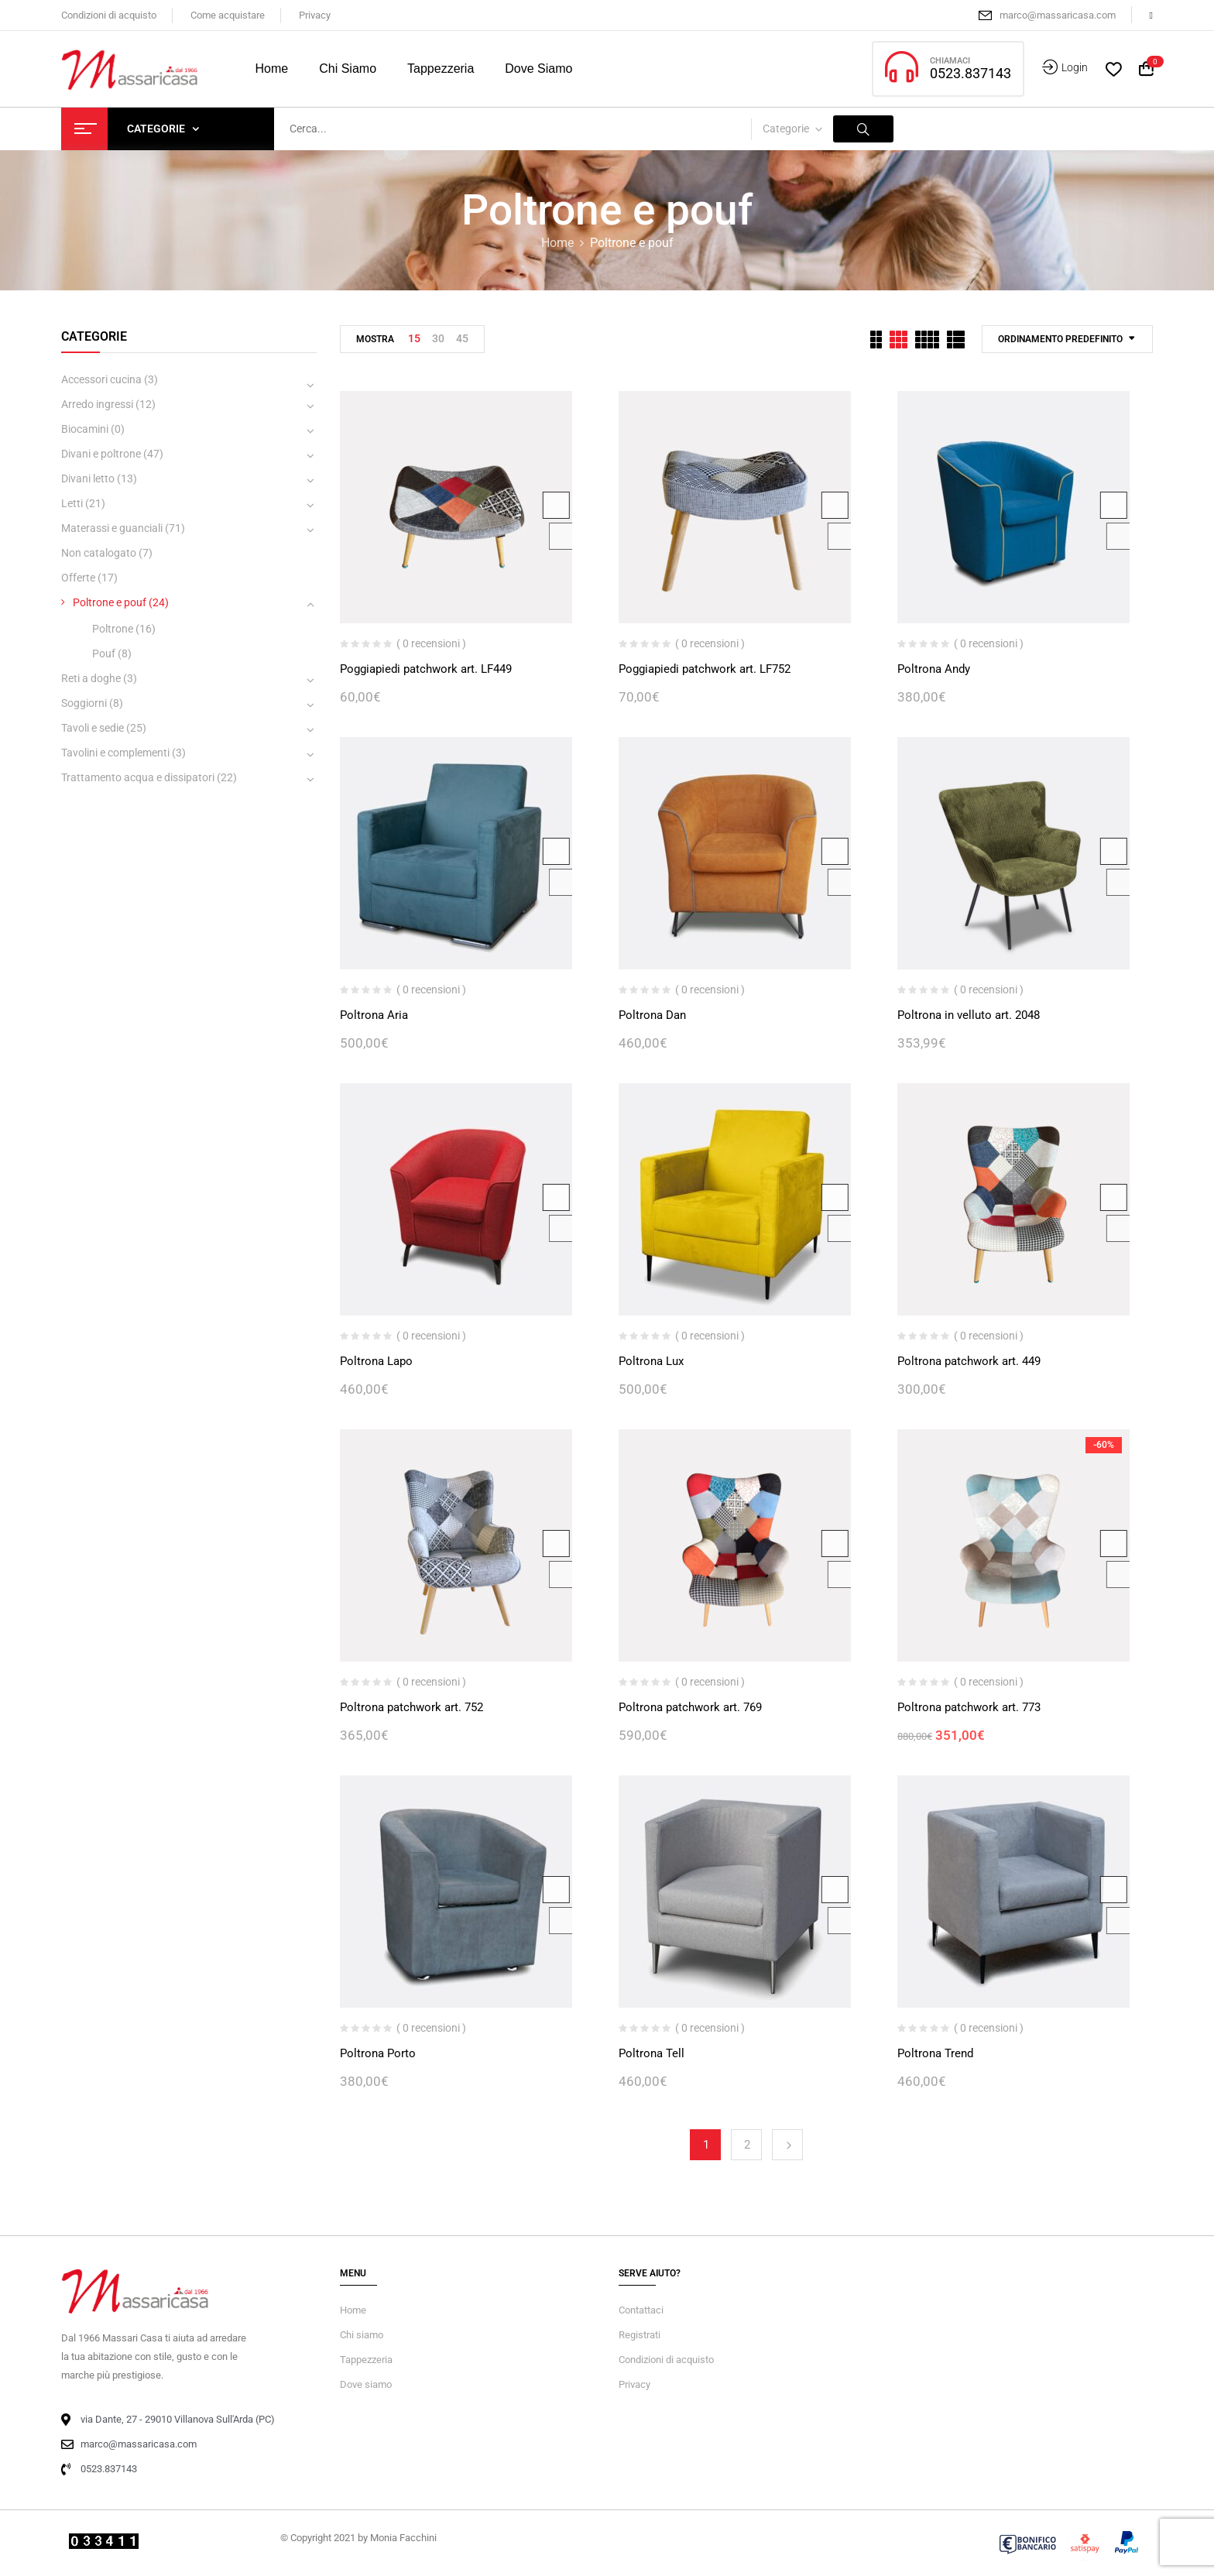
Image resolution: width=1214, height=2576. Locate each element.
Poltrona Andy (933, 669)
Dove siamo (366, 2384)
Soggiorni (84, 703)
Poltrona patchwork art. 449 (969, 1361)
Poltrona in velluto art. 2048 (968, 1015)
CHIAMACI (950, 61)
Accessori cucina (101, 379)
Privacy (315, 15)
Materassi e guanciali (112, 528)
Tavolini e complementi (115, 752)
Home (557, 242)
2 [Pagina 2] (747, 2145)
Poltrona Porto (378, 2053)
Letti (72, 503)
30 (438, 338)
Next (787, 2144)
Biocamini (84, 429)
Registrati (639, 2335)
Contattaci (641, 2310)
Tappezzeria (366, 2359)
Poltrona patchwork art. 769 (690, 1707)
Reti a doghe (91, 678)
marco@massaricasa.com (1058, 15)
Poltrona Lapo (376, 1361)
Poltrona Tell (651, 2053)
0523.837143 (970, 73)
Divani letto (88, 478)
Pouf (103, 653)
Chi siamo (361, 2335)
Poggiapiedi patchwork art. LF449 (426, 669)
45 (462, 338)
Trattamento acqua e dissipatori (137, 777)
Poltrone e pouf (109, 602)
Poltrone (112, 629)
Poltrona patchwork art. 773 (969, 1707)
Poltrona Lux (651, 1361)
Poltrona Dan (652, 1015)
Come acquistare (227, 15)
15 (414, 338)
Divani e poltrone (101, 454)
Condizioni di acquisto (108, 15)
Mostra (375, 339)
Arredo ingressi (97, 404)
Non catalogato (98, 553)
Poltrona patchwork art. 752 (411, 1707)
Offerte (78, 577)
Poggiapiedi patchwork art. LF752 (704, 669)
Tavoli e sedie (92, 728)
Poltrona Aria (374, 1015)
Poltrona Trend (935, 2053)
